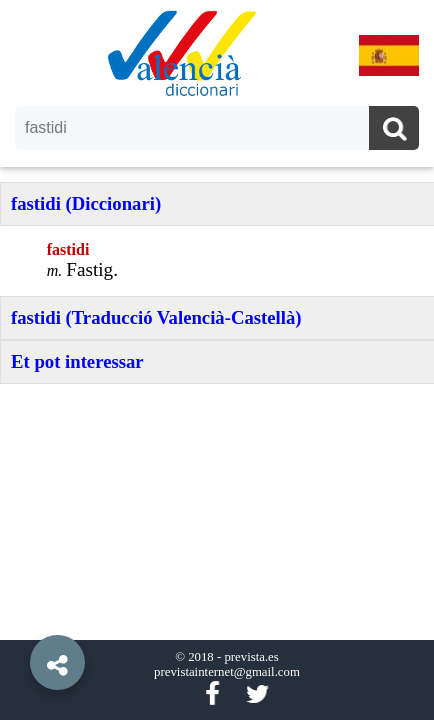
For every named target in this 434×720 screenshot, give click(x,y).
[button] (20, 617)
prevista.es (251, 657)
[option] (217, 360)
